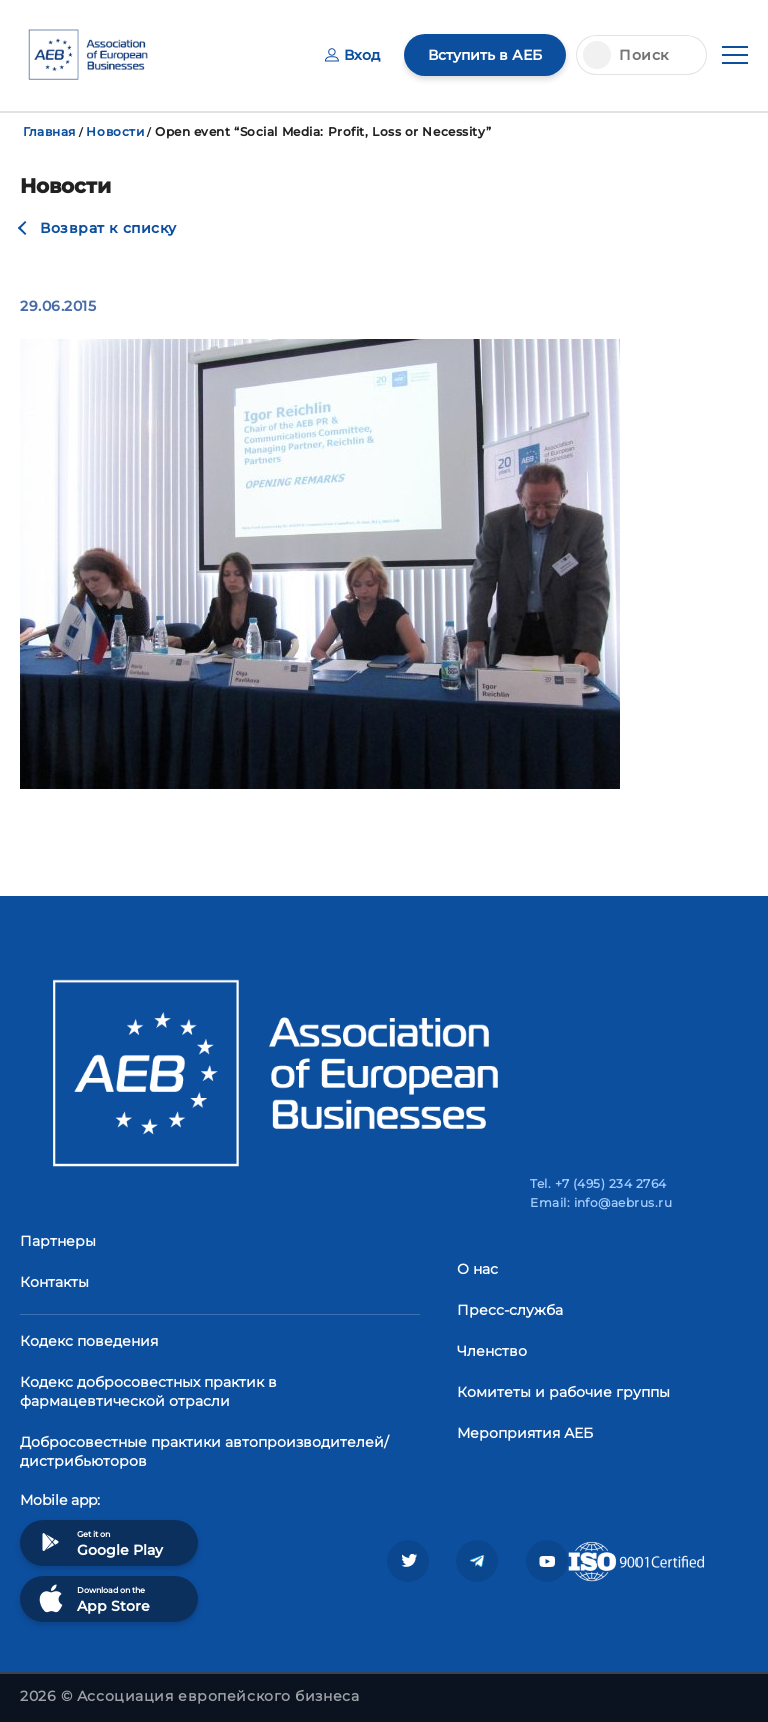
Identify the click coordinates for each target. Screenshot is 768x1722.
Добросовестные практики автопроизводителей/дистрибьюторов (204, 1451)
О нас (477, 1269)
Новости (115, 131)
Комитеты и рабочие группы (563, 1392)
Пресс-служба (510, 1310)
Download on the (92, 1598)
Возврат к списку (108, 228)
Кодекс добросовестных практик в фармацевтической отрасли (148, 1391)
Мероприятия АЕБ (525, 1433)
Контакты (54, 1282)
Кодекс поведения (89, 1341)
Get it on (99, 1542)
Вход (352, 55)
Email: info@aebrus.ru (601, 1202)
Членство (492, 1351)
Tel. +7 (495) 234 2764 (598, 1183)
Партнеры (58, 1241)
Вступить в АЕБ (485, 55)
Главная (49, 131)
